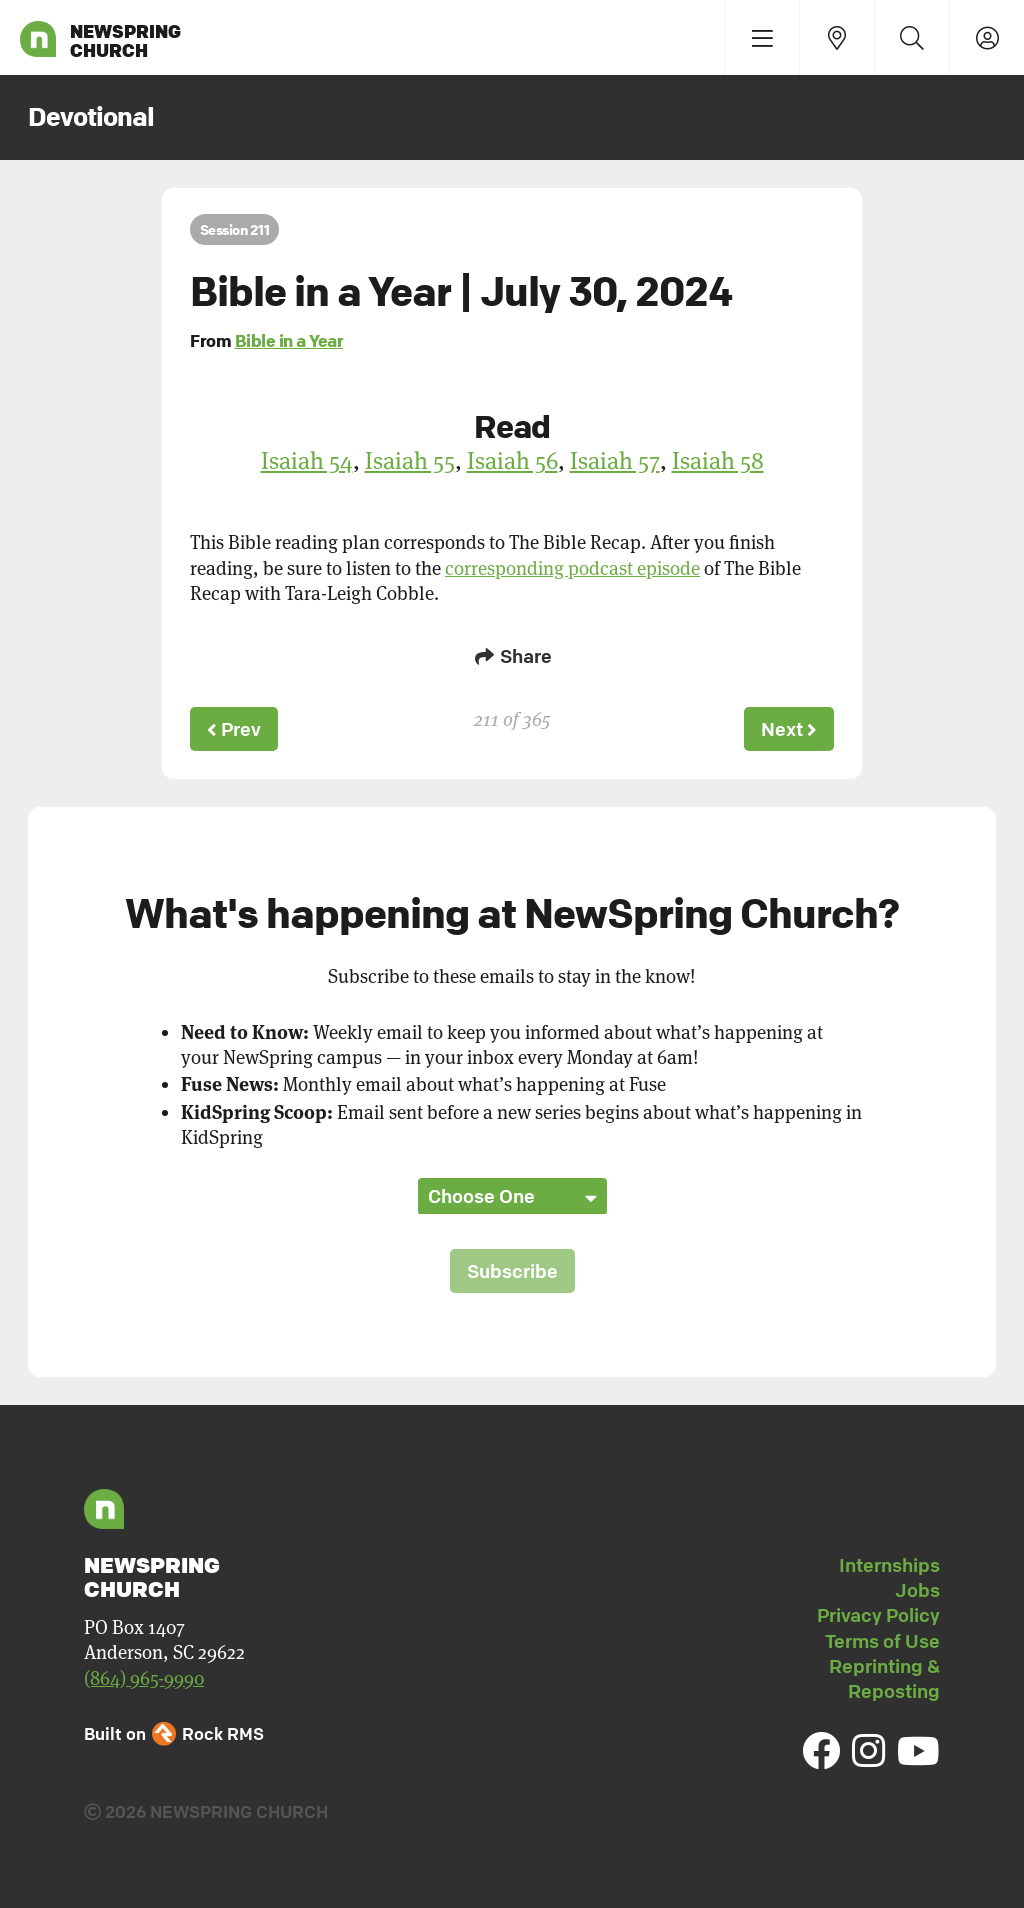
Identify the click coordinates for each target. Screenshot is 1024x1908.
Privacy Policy (878, 1615)
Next (789, 729)
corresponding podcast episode (572, 568)
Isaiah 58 (718, 460)
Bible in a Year (289, 340)
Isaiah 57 (615, 460)
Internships (889, 1565)
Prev (234, 729)
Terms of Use (882, 1641)
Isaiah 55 (410, 460)
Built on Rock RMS (174, 1733)
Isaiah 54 (307, 460)
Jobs (917, 1590)
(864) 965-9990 (144, 1678)
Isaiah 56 (512, 460)
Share (512, 656)
